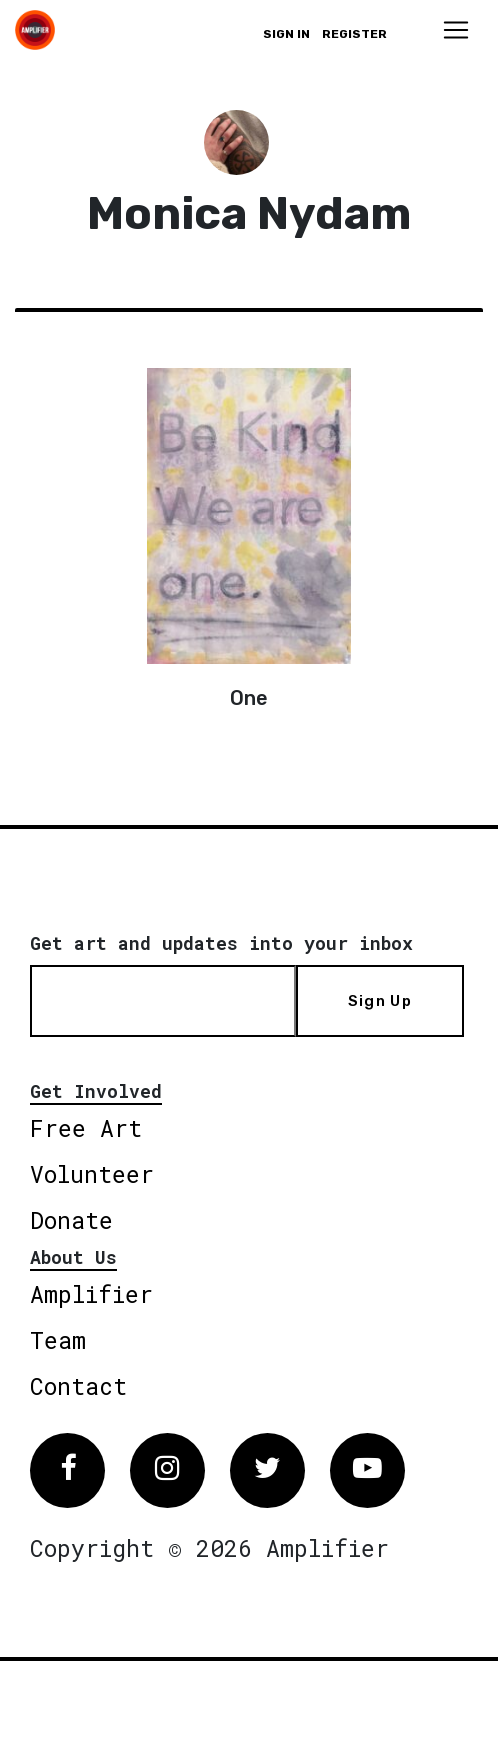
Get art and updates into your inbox (221, 943)
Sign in (286, 34)
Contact (78, 1386)
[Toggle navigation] (456, 30)
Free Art (86, 1128)
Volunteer (92, 1174)
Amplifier (91, 1294)
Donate (71, 1220)
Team (58, 1340)
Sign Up (380, 1001)
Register (354, 34)
